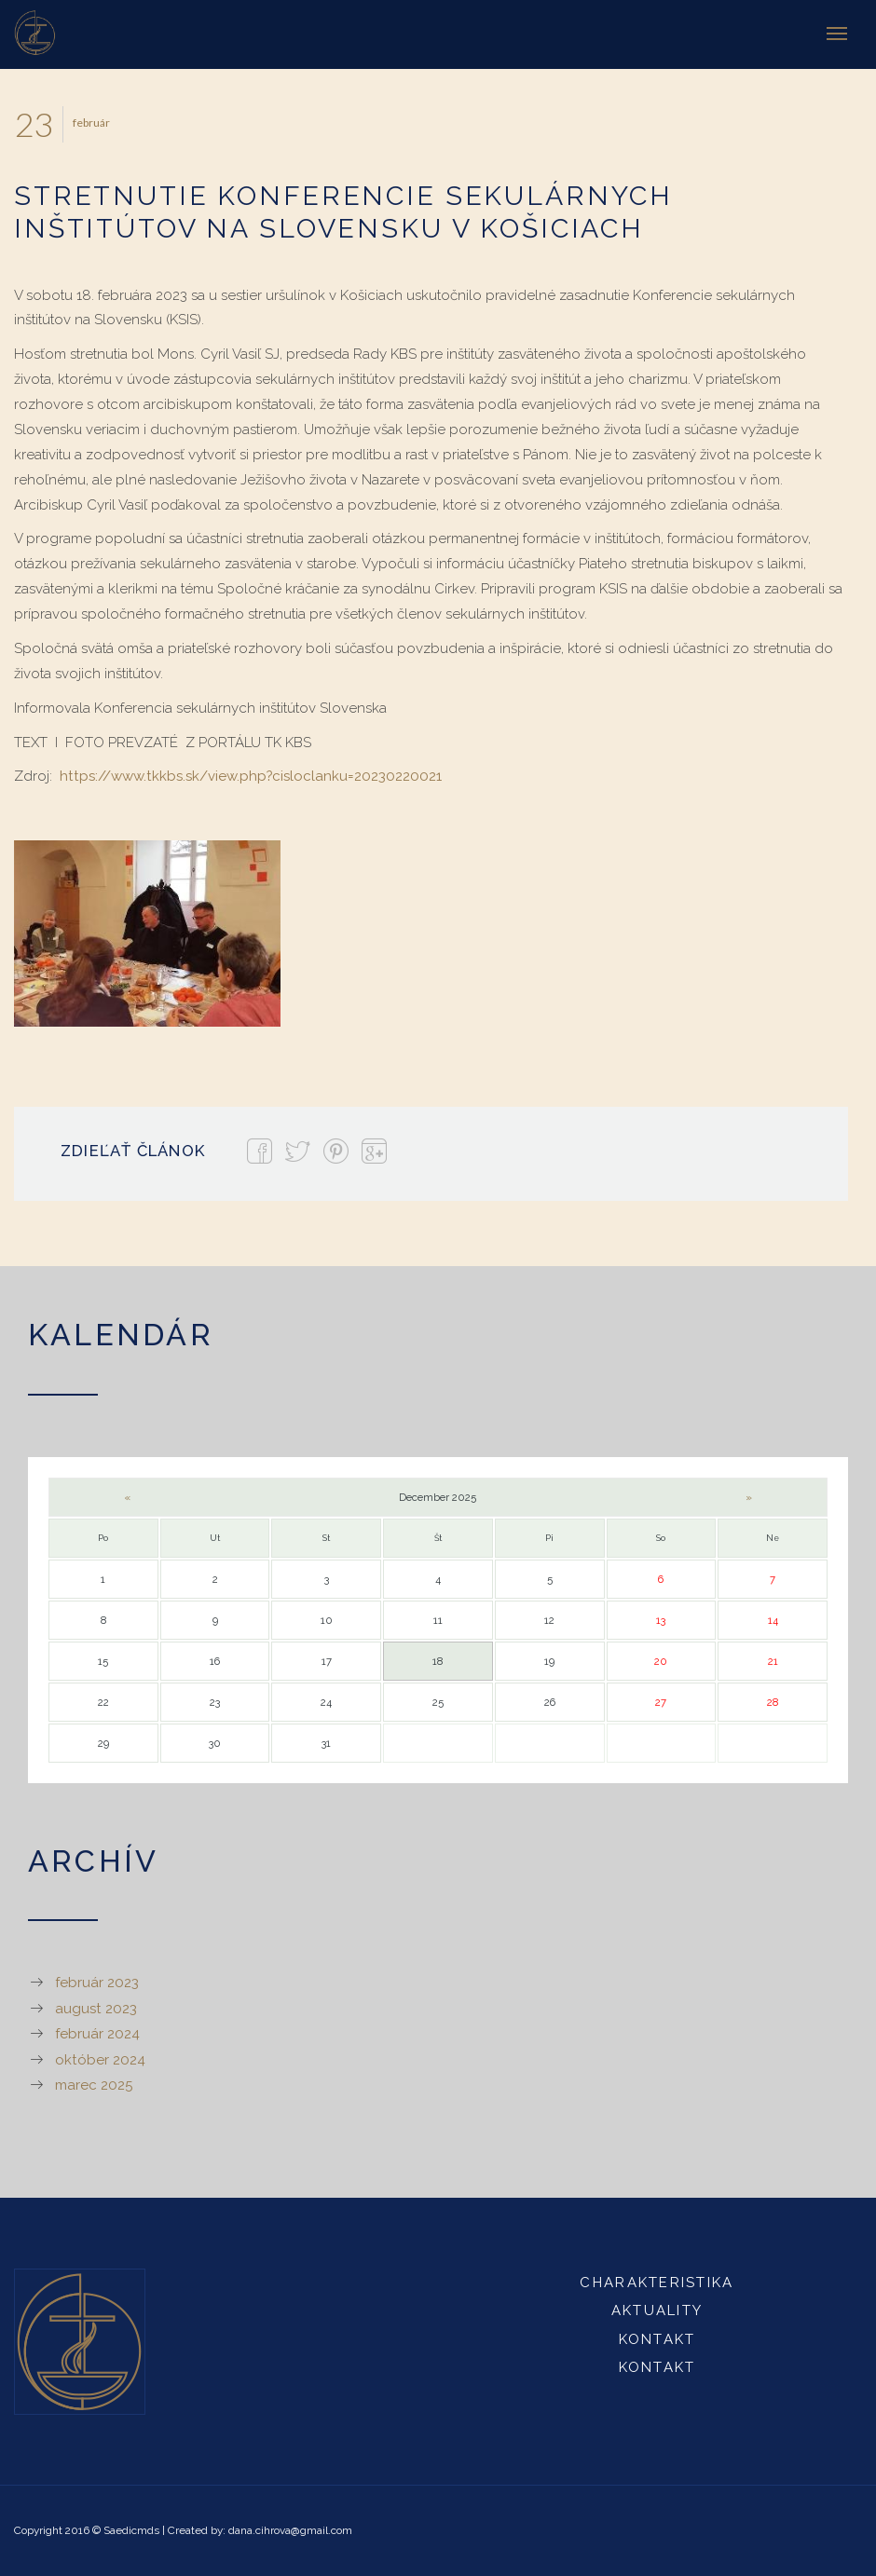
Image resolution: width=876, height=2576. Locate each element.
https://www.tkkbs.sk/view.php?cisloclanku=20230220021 (251, 776)
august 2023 (96, 2008)
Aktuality (657, 2310)
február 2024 (97, 2033)
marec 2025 (93, 2085)
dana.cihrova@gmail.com (290, 2530)
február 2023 (97, 1982)
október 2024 (100, 2059)
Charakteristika (656, 2282)
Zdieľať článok (133, 1150)
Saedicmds (131, 2530)
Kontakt (657, 2339)
